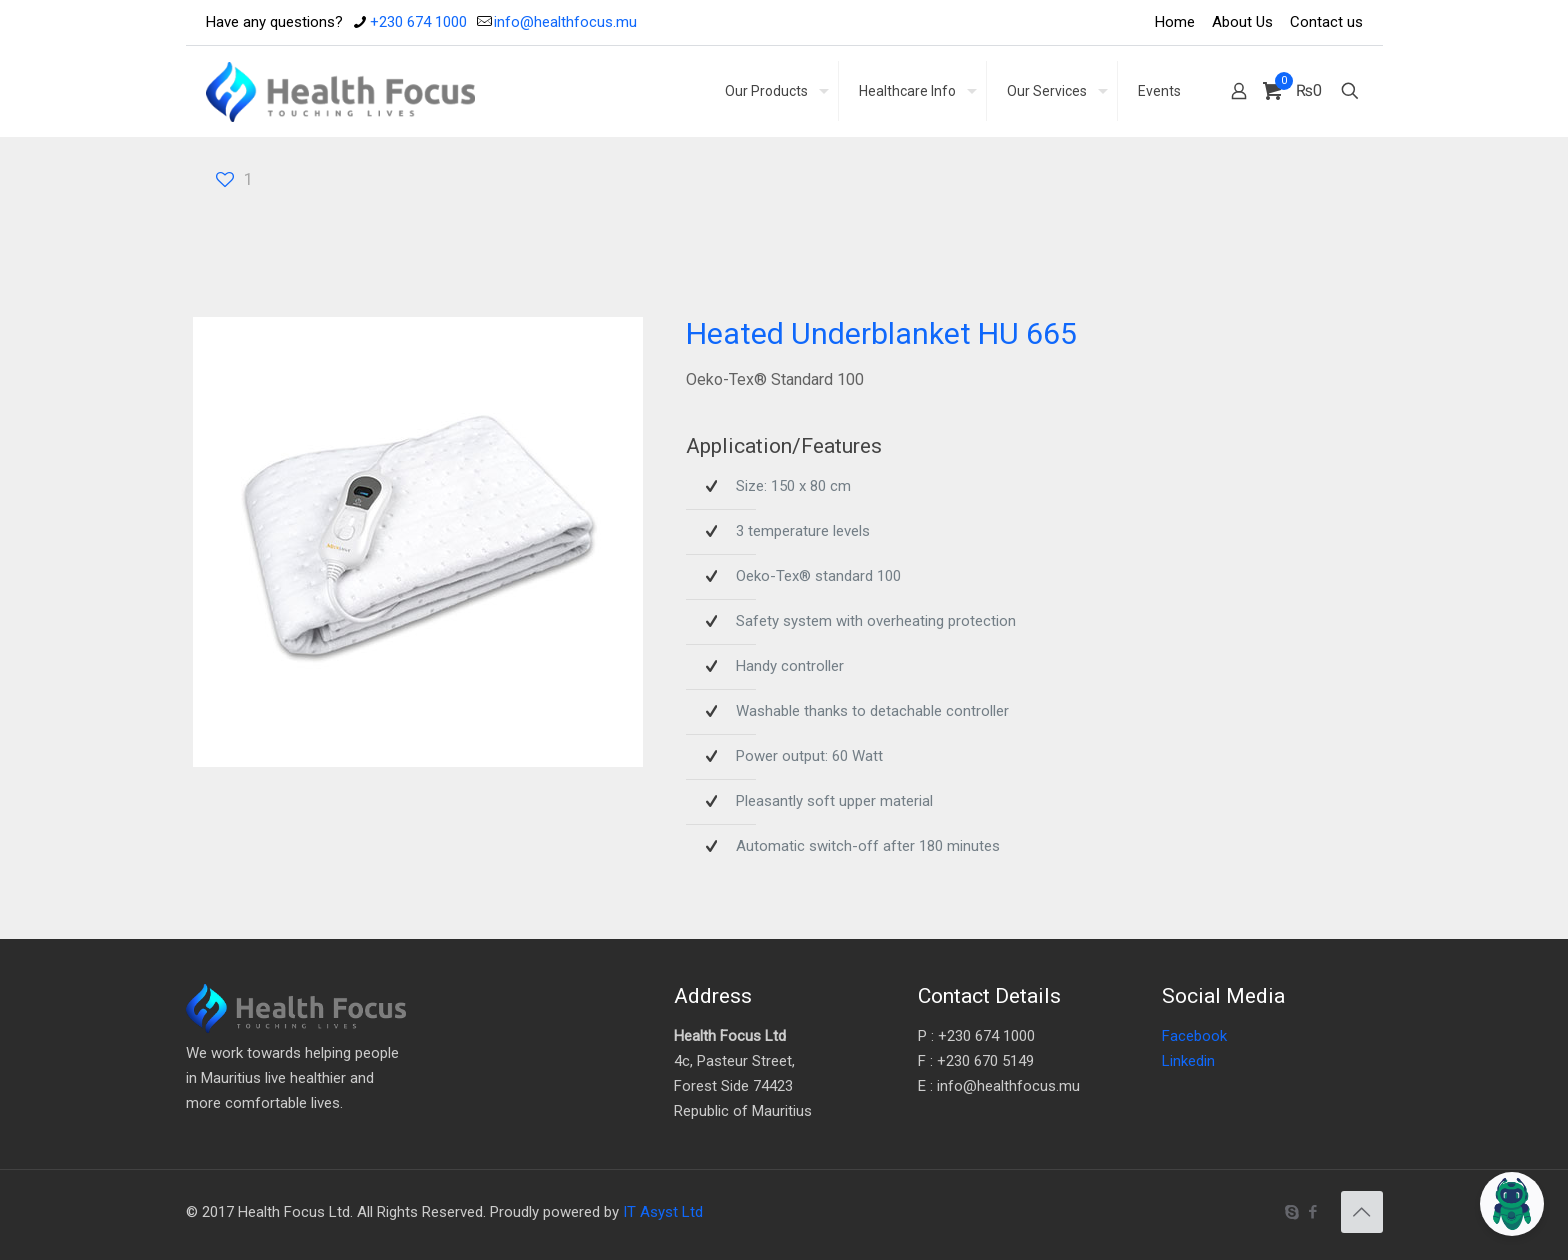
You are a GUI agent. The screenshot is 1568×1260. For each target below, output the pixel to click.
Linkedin (1188, 1061)
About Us (1242, 22)
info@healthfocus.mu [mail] (565, 22)
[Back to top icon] (1362, 1212)
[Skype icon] (1292, 1212)
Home (1175, 22)
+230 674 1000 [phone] (418, 22)
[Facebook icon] (1313, 1212)
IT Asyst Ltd (663, 1212)
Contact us (1326, 22)
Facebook (1194, 1036)
